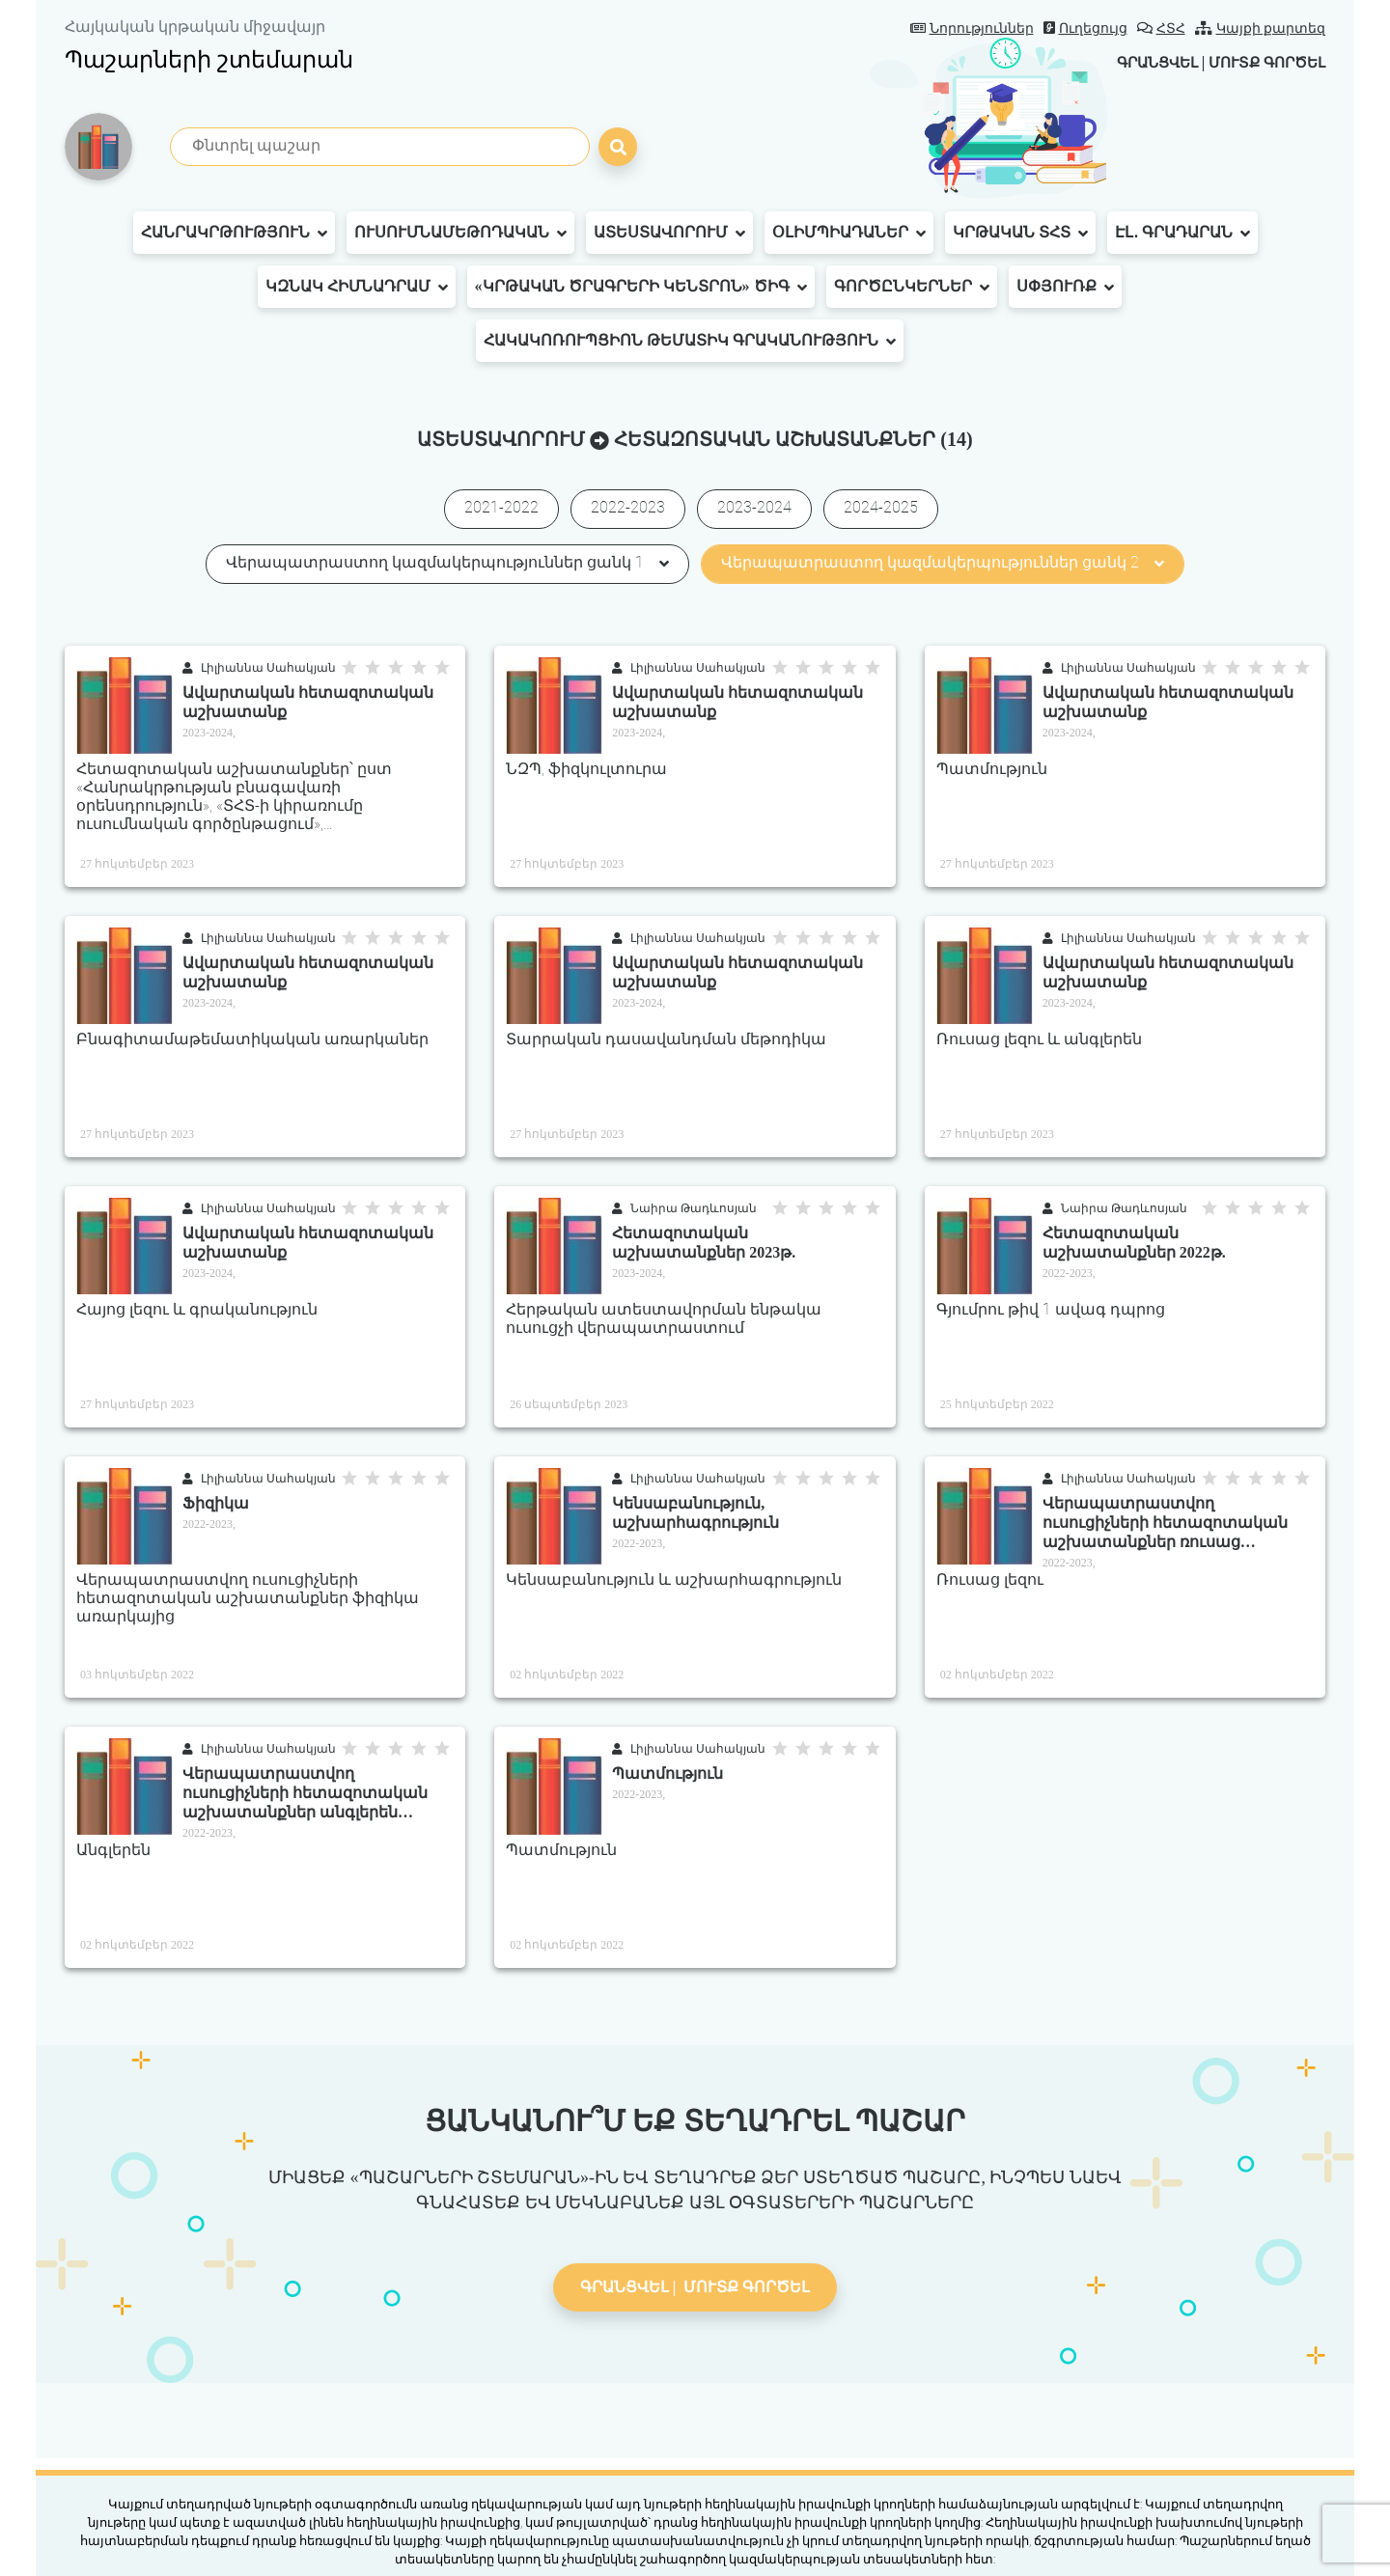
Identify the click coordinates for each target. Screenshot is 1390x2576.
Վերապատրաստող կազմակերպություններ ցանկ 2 (942, 562)
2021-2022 (501, 507)
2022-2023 (628, 507)
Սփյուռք (1065, 286)
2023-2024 (754, 507)
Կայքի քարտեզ (1260, 28)
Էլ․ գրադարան (1182, 232)
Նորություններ (972, 28)
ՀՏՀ (1161, 28)
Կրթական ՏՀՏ (1020, 232)
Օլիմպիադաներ (849, 232)
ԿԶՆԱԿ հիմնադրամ (356, 286)
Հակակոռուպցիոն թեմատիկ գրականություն (690, 340)
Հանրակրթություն (234, 232)
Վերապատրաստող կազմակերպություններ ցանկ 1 (447, 562)
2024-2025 (881, 507)
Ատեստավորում (669, 232)
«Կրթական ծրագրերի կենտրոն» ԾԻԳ (641, 286)
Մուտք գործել (1262, 62)
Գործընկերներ (911, 286)
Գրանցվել (1142, 62)
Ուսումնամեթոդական (460, 232)
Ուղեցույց (1085, 28)
